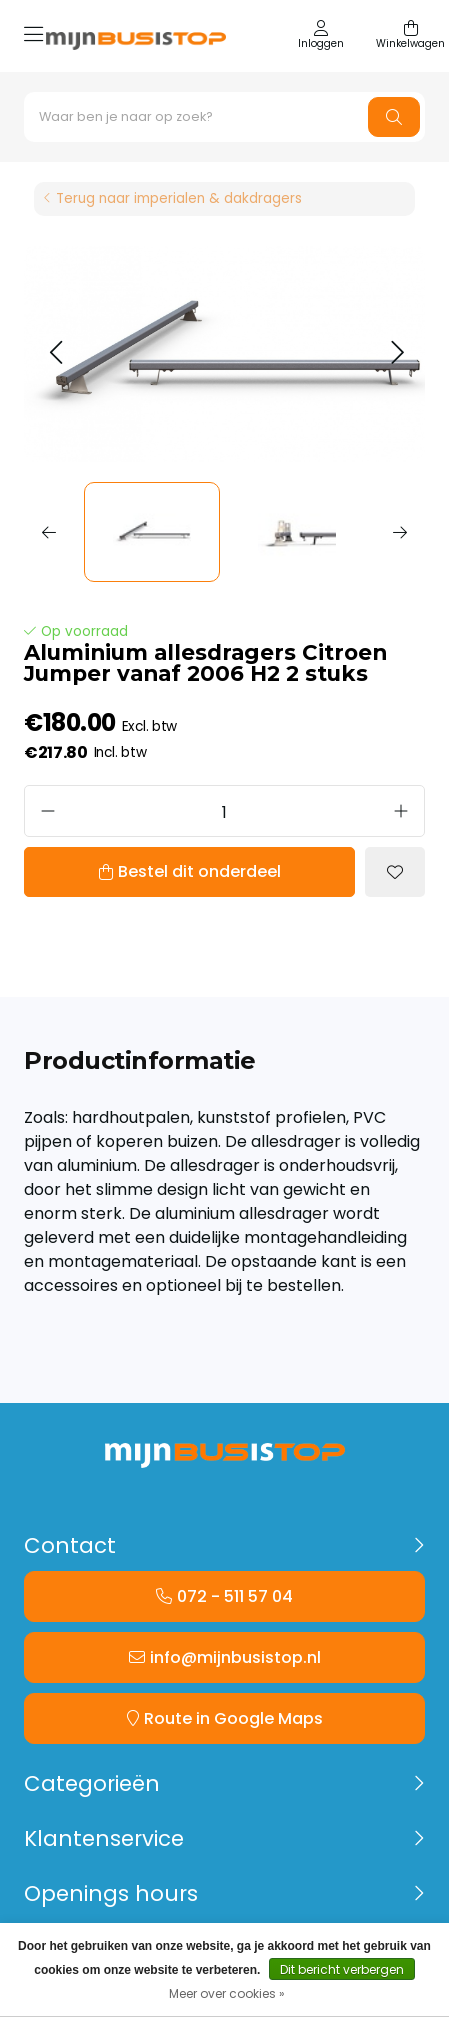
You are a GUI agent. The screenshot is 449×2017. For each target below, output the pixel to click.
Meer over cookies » (227, 1993)
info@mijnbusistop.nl (235, 1657)
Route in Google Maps (233, 1718)
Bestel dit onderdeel (199, 871)
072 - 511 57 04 (235, 1596)
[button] (55, 353)
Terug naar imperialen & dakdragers (179, 198)
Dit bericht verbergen (342, 1969)
